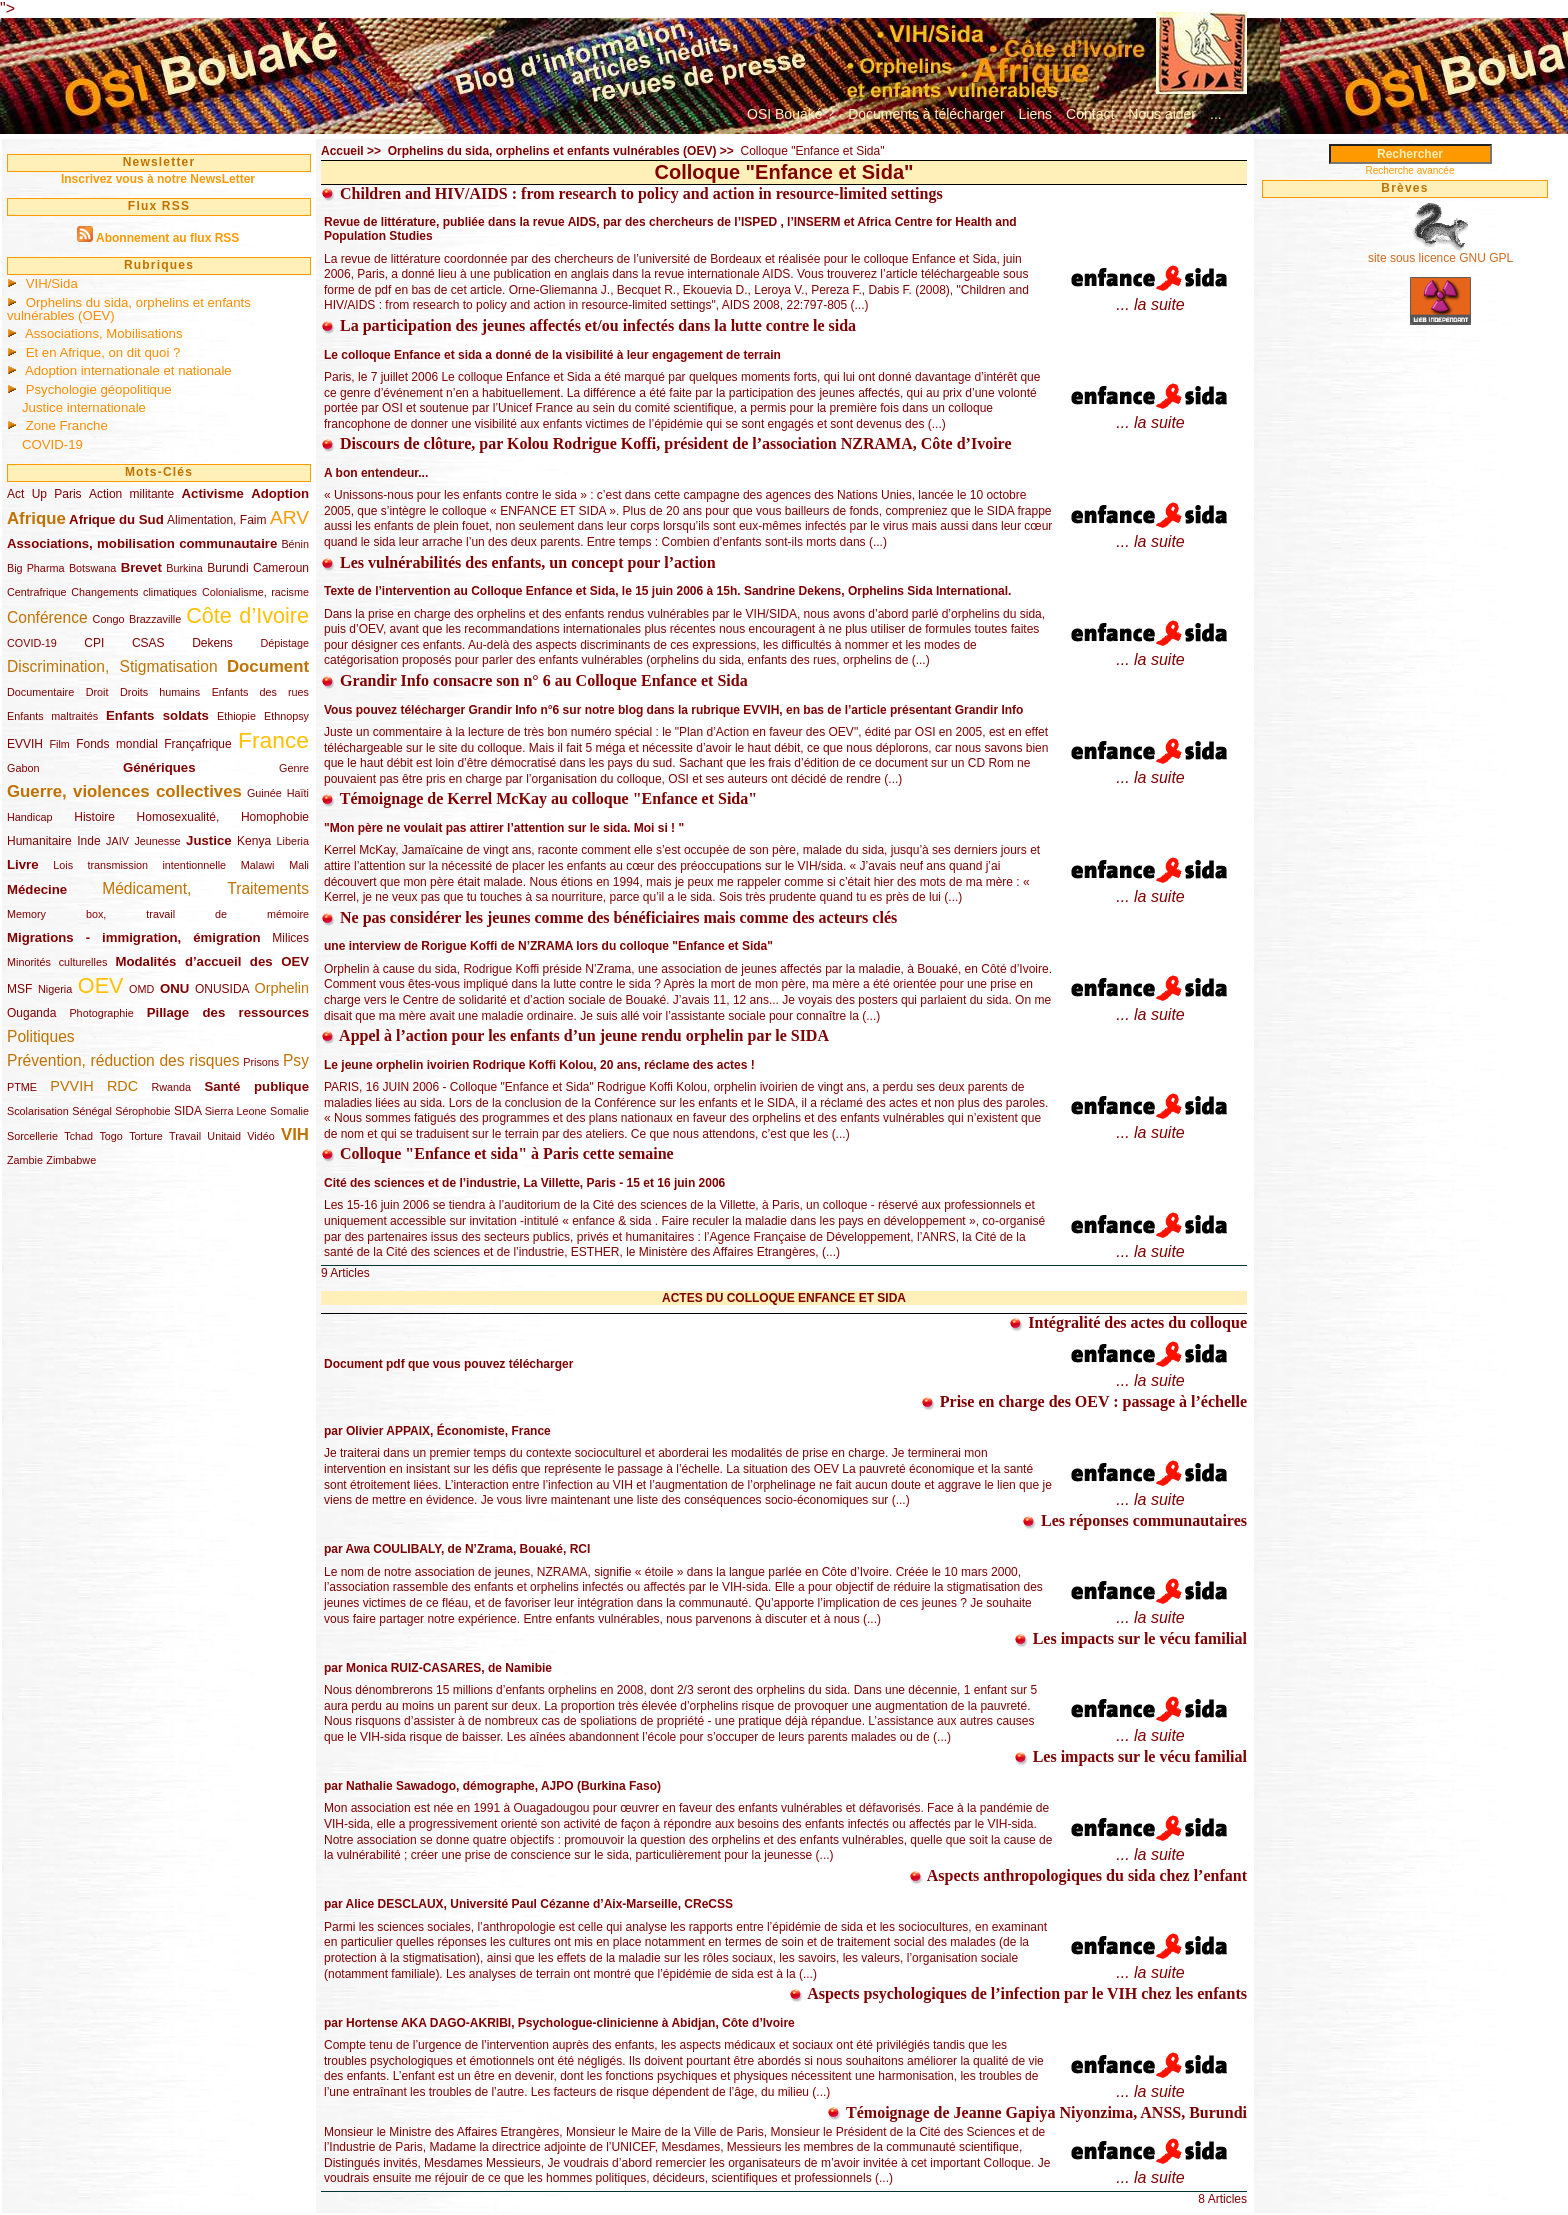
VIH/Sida (52, 283)
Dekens (212, 643)
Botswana (92, 568)
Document (268, 666)
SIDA (187, 1111)
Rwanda (171, 1087)
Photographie (101, 1013)
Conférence (47, 617)
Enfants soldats (157, 715)
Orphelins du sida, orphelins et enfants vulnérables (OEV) (129, 309)
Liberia (293, 841)
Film (59, 744)
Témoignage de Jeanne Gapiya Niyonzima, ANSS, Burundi (1037, 2112)
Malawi (258, 865)
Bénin (295, 544)
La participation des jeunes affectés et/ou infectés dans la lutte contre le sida (588, 325)
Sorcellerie (32, 1136)
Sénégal (92, 1111)
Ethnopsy (286, 716)
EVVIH (25, 744)
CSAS (148, 643)
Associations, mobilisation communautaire (142, 543)
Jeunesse (157, 841)
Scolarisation (38, 1111)
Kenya (254, 841)
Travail (185, 1136)
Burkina (184, 568)
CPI (94, 643)
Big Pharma (35, 568)
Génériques (159, 767)
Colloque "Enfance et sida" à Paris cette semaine (497, 1153)
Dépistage (284, 643)
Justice (208, 840)
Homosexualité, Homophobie (223, 817)
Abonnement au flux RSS (167, 238)
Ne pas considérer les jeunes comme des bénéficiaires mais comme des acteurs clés (609, 917)
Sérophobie (142, 1111)
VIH (295, 1134)
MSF (19, 989)
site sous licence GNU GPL (1440, 258)
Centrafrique (36, 592)
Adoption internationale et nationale (128, 370)
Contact (1090, 114)
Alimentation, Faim (216, 520)
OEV (101, 985)
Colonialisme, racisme (255, 592)
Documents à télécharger (926, 114)
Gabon (23, 768)
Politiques (41, 1036)
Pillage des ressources (228, 1012)
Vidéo (260, 1136)
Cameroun (281, 568)
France (273, 740)
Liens (1035, 114)
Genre (294, 768)
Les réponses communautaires (1134, 1520)
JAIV (117, 841)
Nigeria (55, 989)
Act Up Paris (44, 494)
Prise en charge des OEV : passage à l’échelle (1084, 1401)
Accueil (342, 151)
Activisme (213, 493)
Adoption (280, 493)
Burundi (227, 568)
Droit (97, 692)
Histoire (94, 817)
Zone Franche (67, 425)
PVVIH (71, 1086)
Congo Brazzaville (137, 619)
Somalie (289, 1111)
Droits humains (160, 692)
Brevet (141, 567)
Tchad (78, 1136)
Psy (296, 1060)
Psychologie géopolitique (99, 389)
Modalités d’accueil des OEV (212, 961)
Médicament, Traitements (205, 888)
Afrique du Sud (116, 519)
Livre (23, 864)
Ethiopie (236, 716)
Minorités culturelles (57, 962)
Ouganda (31, 1013)
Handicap (30, 817)
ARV (289, 517)
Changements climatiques (134, 592)
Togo (110, 1136)
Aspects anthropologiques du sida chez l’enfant (1078, 1875)
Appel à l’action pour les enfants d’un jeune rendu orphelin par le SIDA (575, 1035)
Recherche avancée (1410, 170)
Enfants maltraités (52, 716)
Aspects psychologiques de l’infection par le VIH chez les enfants (1018, 1993)
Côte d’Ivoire (247, 615)
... (1216, 114)
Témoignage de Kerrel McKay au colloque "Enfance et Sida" (539, 798)
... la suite (1150, 304)
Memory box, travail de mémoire (158, 914)
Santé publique (256, 1086)
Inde (88, 841)
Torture (146, 1136)
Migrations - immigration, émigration (134, 937)
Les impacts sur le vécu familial (1130, 1638)
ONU (174, 988)
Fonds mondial (117, 744)
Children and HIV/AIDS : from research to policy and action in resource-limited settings (632, 193)
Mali (299, 865)
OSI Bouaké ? (790, 114)
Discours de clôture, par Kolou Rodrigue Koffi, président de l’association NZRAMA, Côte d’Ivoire (666, 443)
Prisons (261, 1062)
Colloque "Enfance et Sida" (812, 151)
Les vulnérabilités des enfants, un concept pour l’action (518, 562)
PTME (22, 1087)
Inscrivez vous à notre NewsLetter (158, 179)
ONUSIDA (222, 989)
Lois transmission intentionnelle (139, 865)
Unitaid (224, 1136)
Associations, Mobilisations (104, 333)
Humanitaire (39, 841)
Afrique (36, 518)
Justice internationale (84, 407)
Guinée (264, 793)
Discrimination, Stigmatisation (112, 666)
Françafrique (197, 744)
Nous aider (1162, 114)
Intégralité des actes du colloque (1128, 1322)
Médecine (37, 889)
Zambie (25, 1160)
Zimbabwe (71, 1160)
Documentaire (40, 692)
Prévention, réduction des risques (123, 1060)
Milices (290, 938)
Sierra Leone (236, 1111)
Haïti (298, 793)
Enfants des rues (260, 692)
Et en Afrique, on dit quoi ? (103, 352)
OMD (141, 989)
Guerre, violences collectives (124, 791)
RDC (122, 1086)
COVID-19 (52, 444)
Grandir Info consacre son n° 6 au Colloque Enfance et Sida (534, 680)
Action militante (131, 494)
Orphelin (282, 988)
